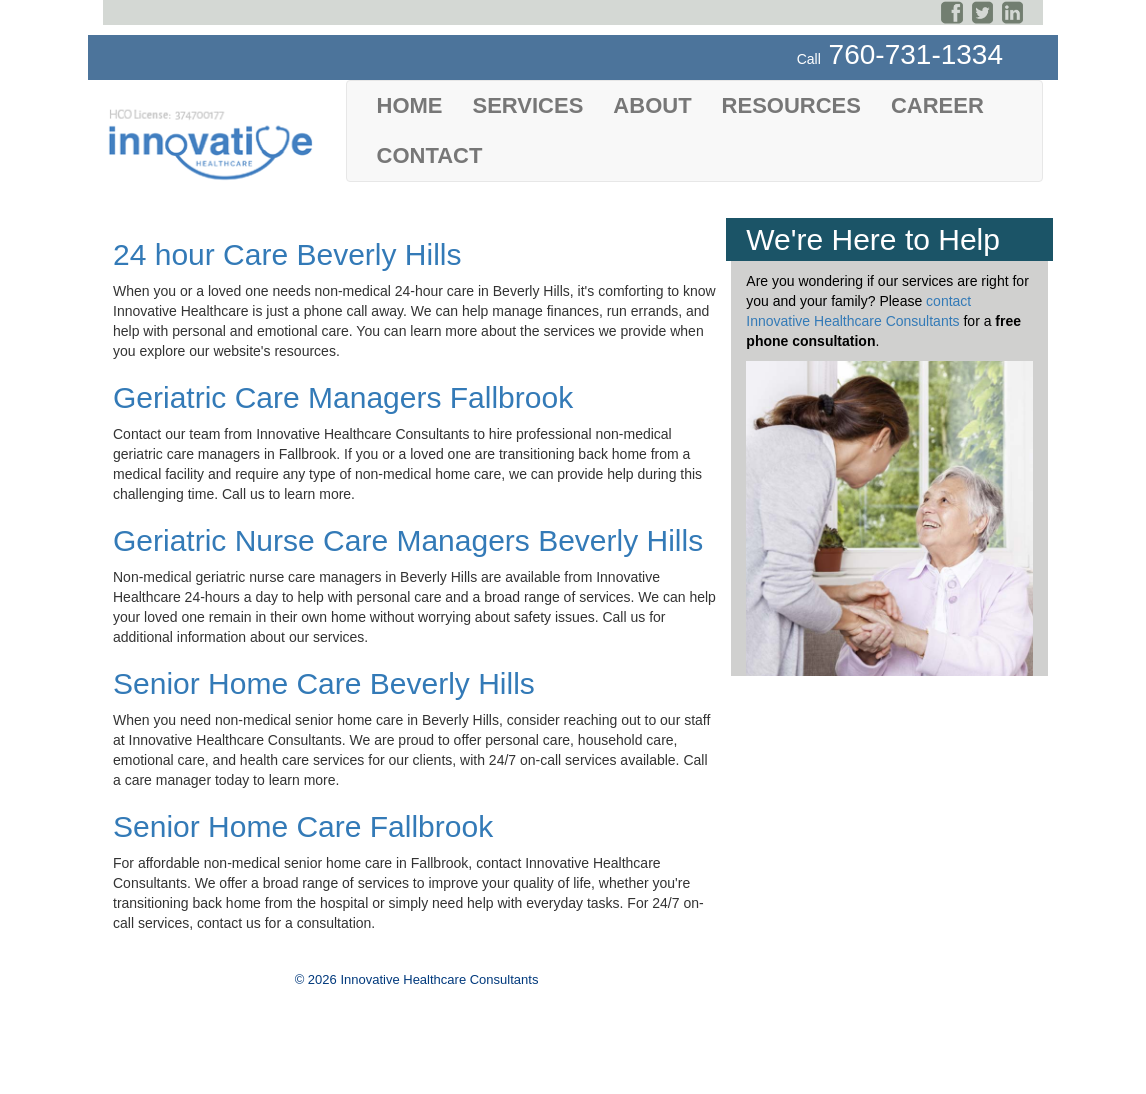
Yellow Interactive (481, 1076)
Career (937, 105)
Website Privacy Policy (174, 1060)
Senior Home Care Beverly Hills (324, 683)
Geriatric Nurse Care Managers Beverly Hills (408, 540)
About (652, 105)
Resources (791, 105)
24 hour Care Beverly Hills (287, 254)
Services (528, 105)
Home (410, 105)
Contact (430, 155)
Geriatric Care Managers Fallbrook (343, 397)
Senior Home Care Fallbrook (303, 826)
